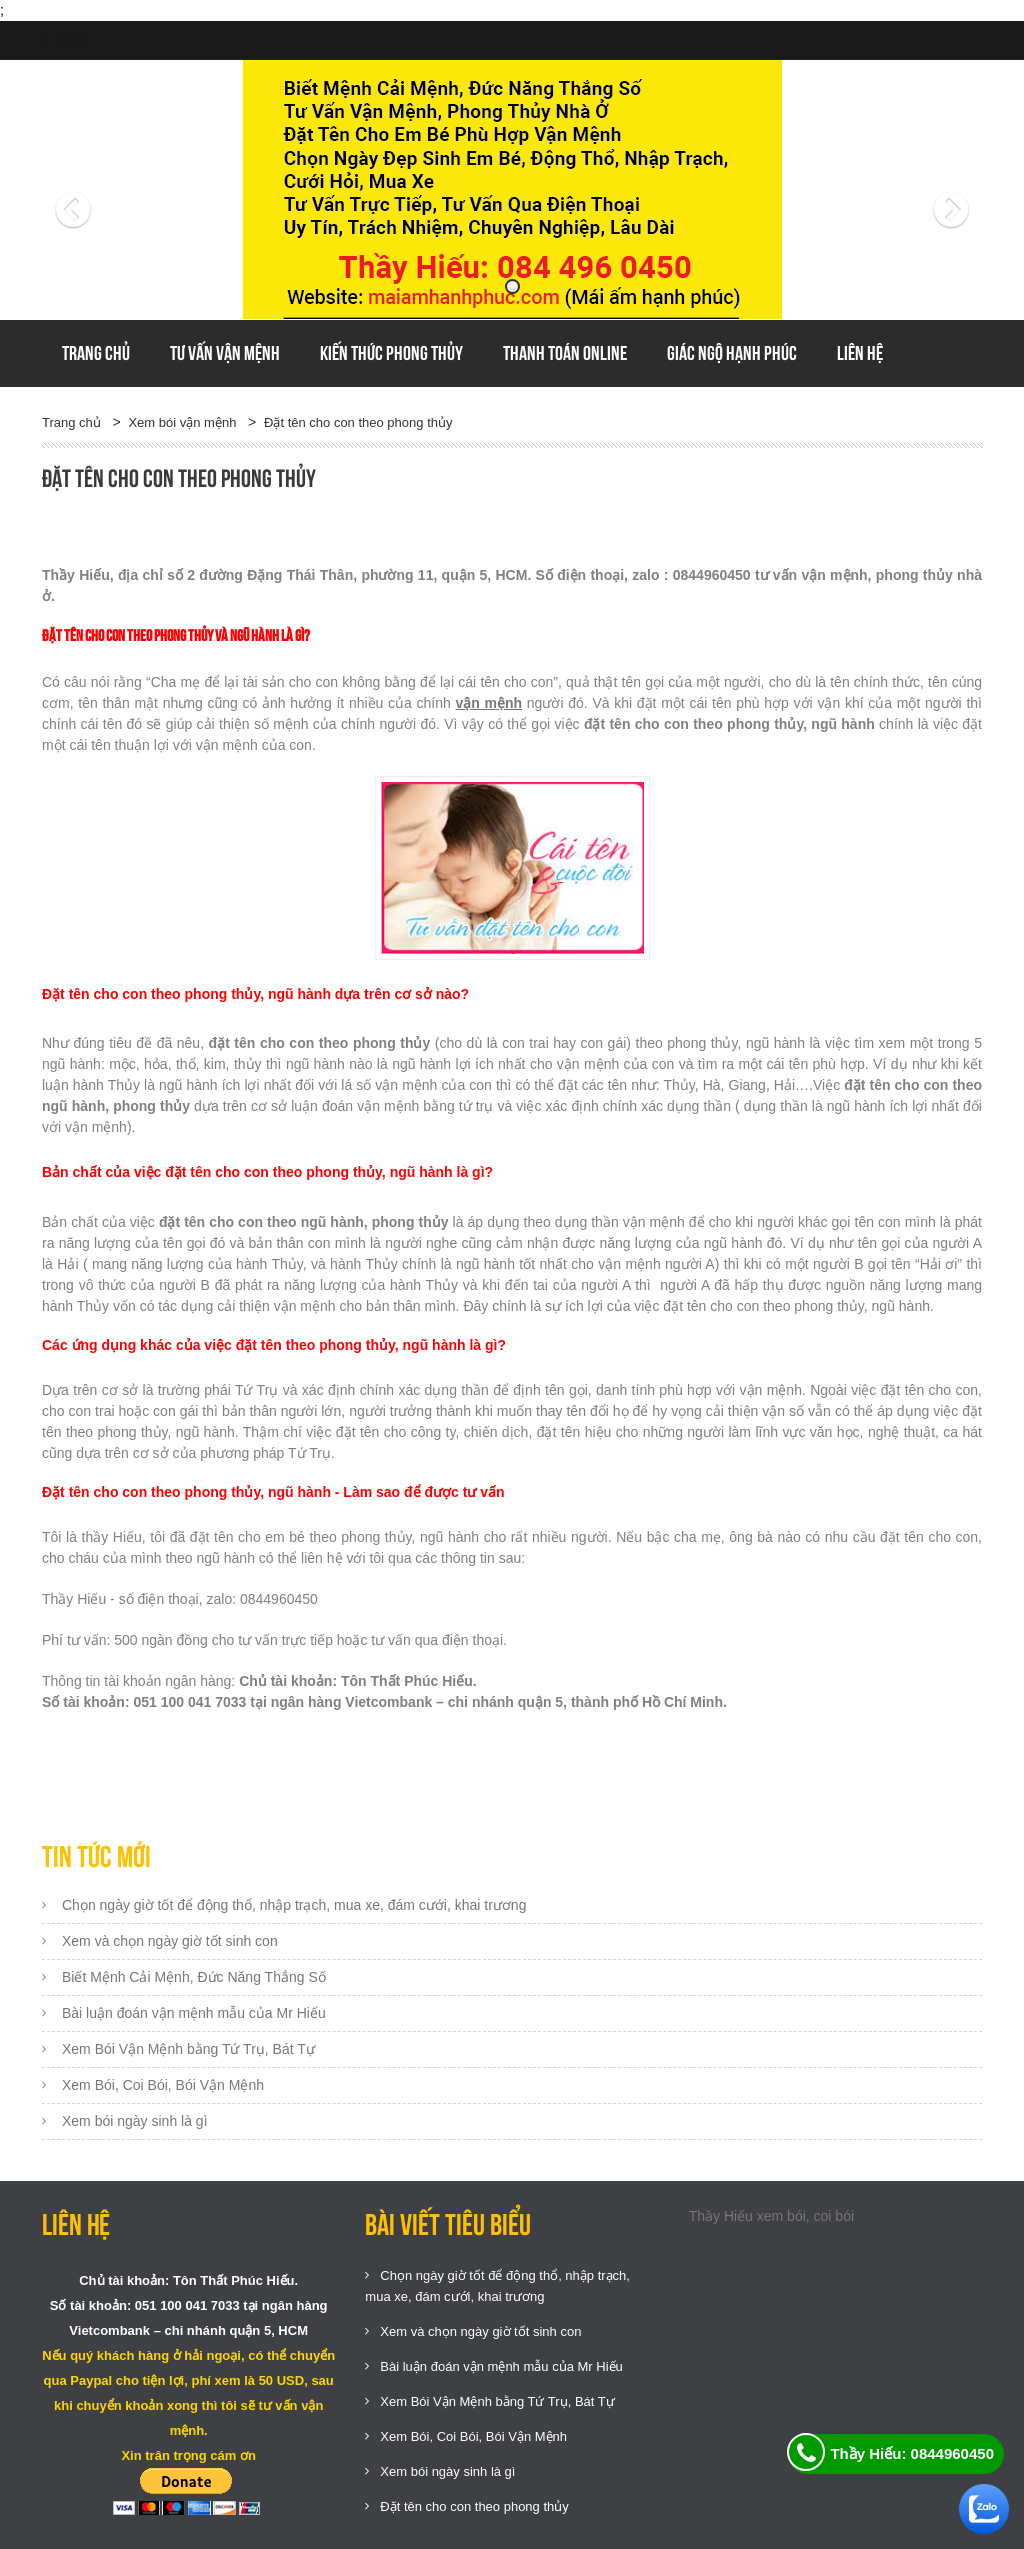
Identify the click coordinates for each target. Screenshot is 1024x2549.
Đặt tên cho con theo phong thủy (358, 422)
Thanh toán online (565, 353)
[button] (112, 190)
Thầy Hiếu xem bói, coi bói (771, 2216)
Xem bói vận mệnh (182, 422)
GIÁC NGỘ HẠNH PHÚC (732, 353)
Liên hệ (860, 353)
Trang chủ (96, 353)
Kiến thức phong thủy (391, 353)
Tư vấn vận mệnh (225, 353)
